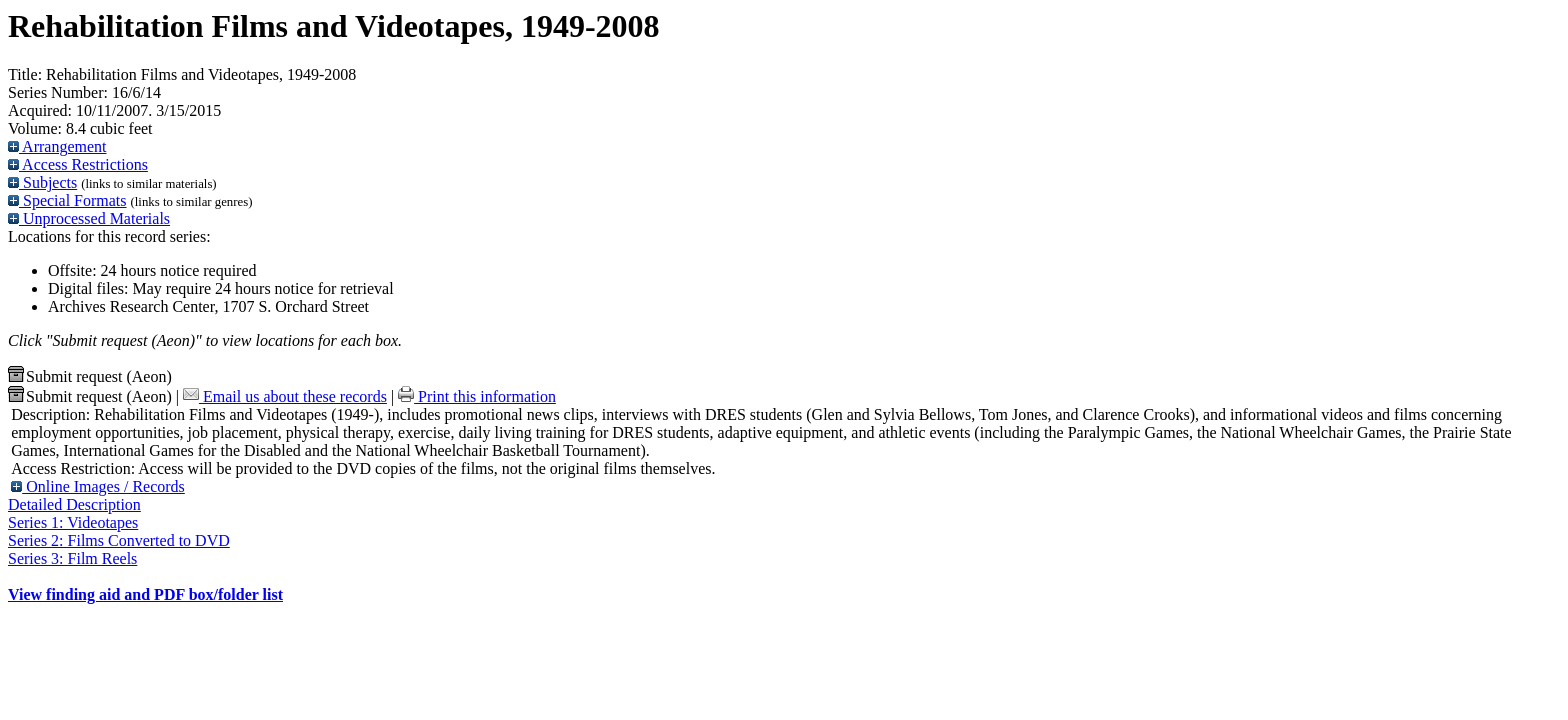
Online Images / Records (98, 486)
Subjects (42, 182)
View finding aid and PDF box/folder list (145, 594)
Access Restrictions (78, 164)
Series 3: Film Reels (72, 558)
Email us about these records (285, 396)
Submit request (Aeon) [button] (90, 376)
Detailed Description (74, 504)
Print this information (477, 396)
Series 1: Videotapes (73, 522)
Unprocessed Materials (89, 218)
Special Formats (67, 200)
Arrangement (57, 146)
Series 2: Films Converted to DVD (119, 540)
